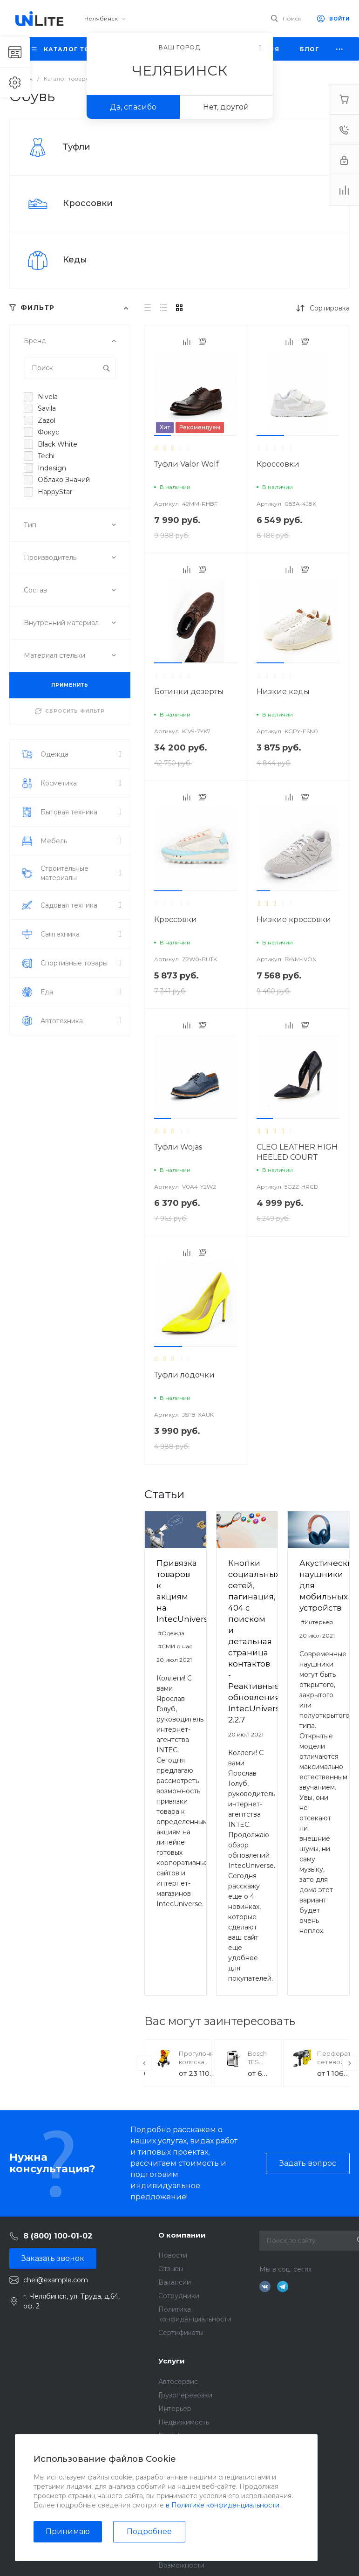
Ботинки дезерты (189, 691)
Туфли (76, 147)
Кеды (75, 260)
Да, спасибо (133, 107)
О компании (182, 2235)
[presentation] (144, 2063)
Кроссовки (88, 203)
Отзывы (170, 2269)
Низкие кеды (283, 691)
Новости (172, 2255)
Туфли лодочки (184, 1375)
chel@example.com (55, 2280)
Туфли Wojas (178, 1147)
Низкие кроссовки (294, 919)
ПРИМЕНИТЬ (69, 685)
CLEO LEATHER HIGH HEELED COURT (297, 1152)
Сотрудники (178, 2296)
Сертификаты (180, 2332)
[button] (162, 435)
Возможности (181, 2565)
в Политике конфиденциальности (222, 2505)
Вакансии (174, 2282)
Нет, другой (226, 107)
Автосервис (178, 2381)
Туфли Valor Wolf (186, 464)
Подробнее (149, 2531)
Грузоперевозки (185, 2395)
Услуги (171, 2360)
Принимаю (68, 2531)
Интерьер (174, 2408)
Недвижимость (183, 2422)
